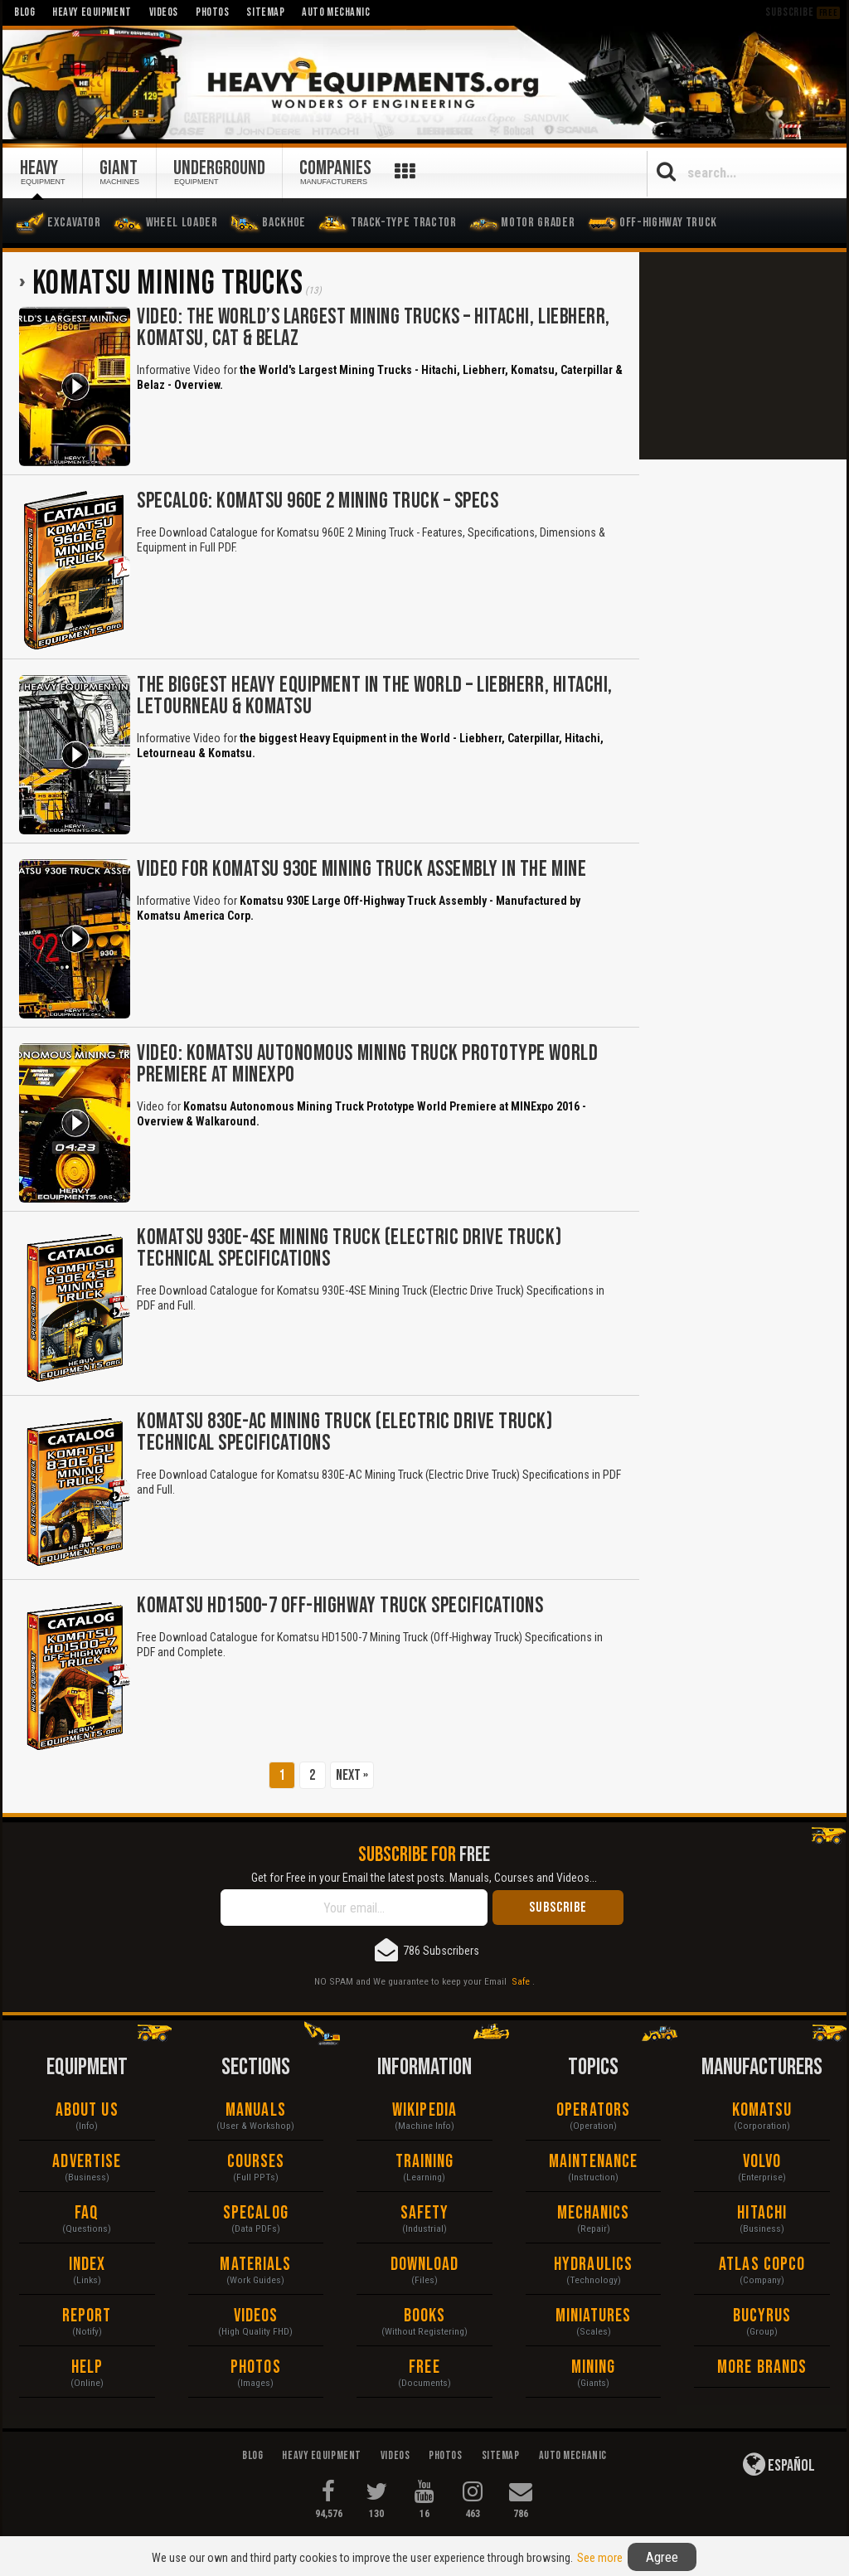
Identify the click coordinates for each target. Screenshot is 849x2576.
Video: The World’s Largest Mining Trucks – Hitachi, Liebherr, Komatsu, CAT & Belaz (373, 328)
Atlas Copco (762, 2264)
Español (779, 2464)
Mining (593, 2367)
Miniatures (593, 2316)
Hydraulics (593, 2264)
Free (424, 2367)
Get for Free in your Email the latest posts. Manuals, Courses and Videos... (424, 1877)
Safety (424, 2213)
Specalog (256, 2213)
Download (425, 2264)
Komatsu (762, 2110)
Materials (255, 2264)
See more (600, 2557)
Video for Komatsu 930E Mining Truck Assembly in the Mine (361, 869)
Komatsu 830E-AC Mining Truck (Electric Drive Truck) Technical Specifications (345, 1432)
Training (424, 2162)
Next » (352, 1775)
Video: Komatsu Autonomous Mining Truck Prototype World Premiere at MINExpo (367, 1064)
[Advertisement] (743, 355)
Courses (256, 2162)
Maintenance (593, 2162)
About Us (87, 2110)
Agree (662, 2557)
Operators (593, 2110)
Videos (256, 2316)
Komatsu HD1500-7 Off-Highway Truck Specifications (340, 1606)
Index (87, 2264)
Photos (255, 2367)
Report (87, 2316)
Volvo (762, 2162)
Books (425, 2316)
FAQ (87, 2213)
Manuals (256, 2110)
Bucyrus (762, 2316)
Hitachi (762, 2213)
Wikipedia (424, 2110)
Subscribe (802, 12)
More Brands (762, 2367)
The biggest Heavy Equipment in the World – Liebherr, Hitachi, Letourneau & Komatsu (375, 696)
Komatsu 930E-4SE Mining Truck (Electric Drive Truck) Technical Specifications (349, 1248)
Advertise (86, 2162)
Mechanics (593, 2213)
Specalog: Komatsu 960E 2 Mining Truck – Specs (317, 501)
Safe (521, 1981)
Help (87, 2367)
